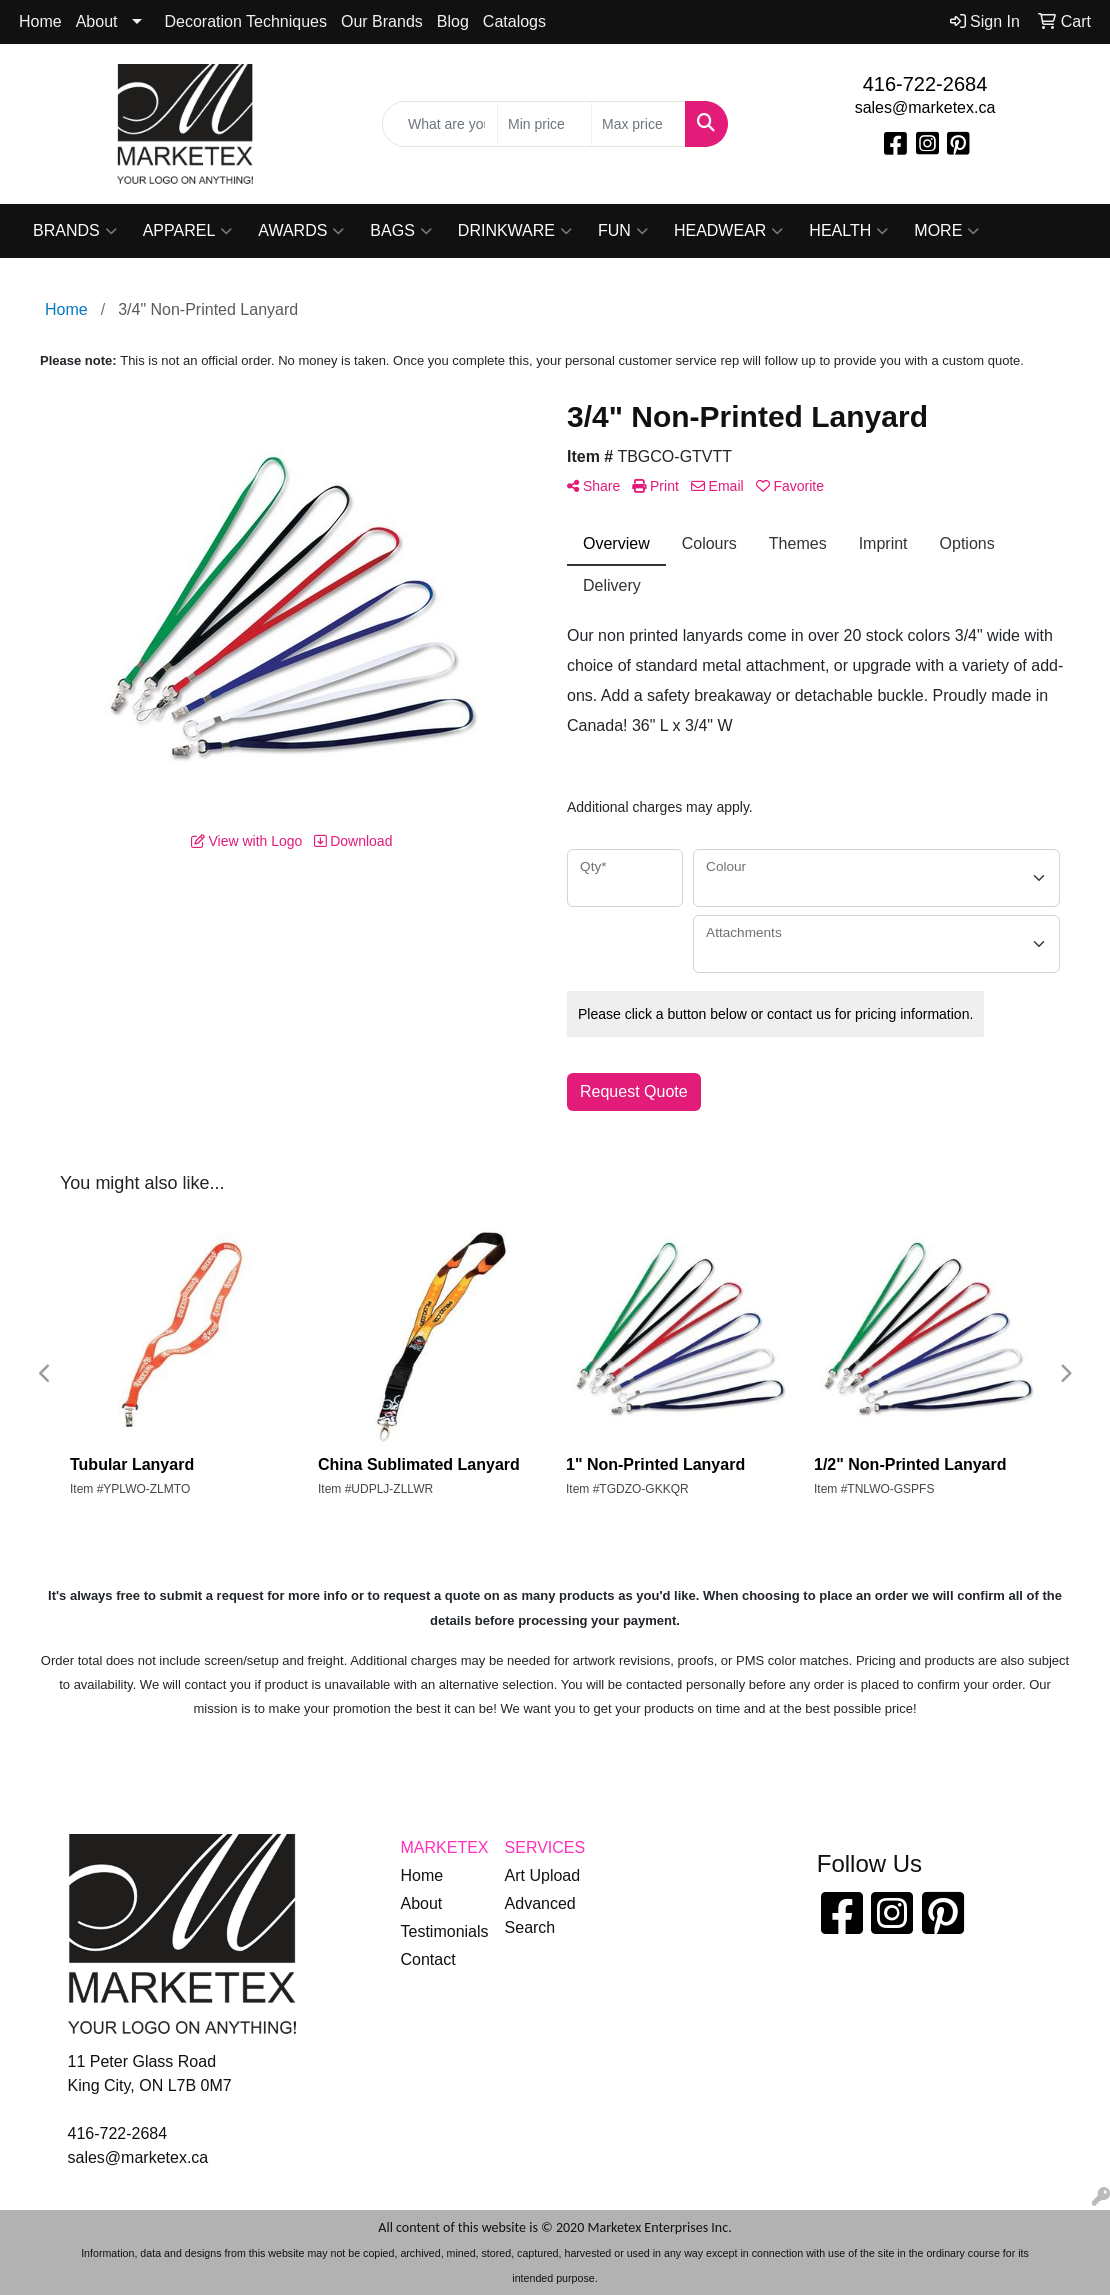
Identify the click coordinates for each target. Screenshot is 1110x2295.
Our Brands (382, 21)
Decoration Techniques (246, 21)
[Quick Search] (440, 124)
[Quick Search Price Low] (544, 124)
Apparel (188, 231)
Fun (623, 231)
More (946, 231)
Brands (75, 231)
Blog (453, 21)
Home (40, 21)
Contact (428, 1959)
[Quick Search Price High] (638, 124)
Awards (301, 231)
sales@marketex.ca (925, 107)
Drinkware (515, 231)
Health (848, 231)
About (97, 21)
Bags (400, 231)
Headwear (728, 231)
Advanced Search (540, 1915)
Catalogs (514, 21)
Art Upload (543, 1875)
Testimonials (441, 1931)
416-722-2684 (925, 84)
